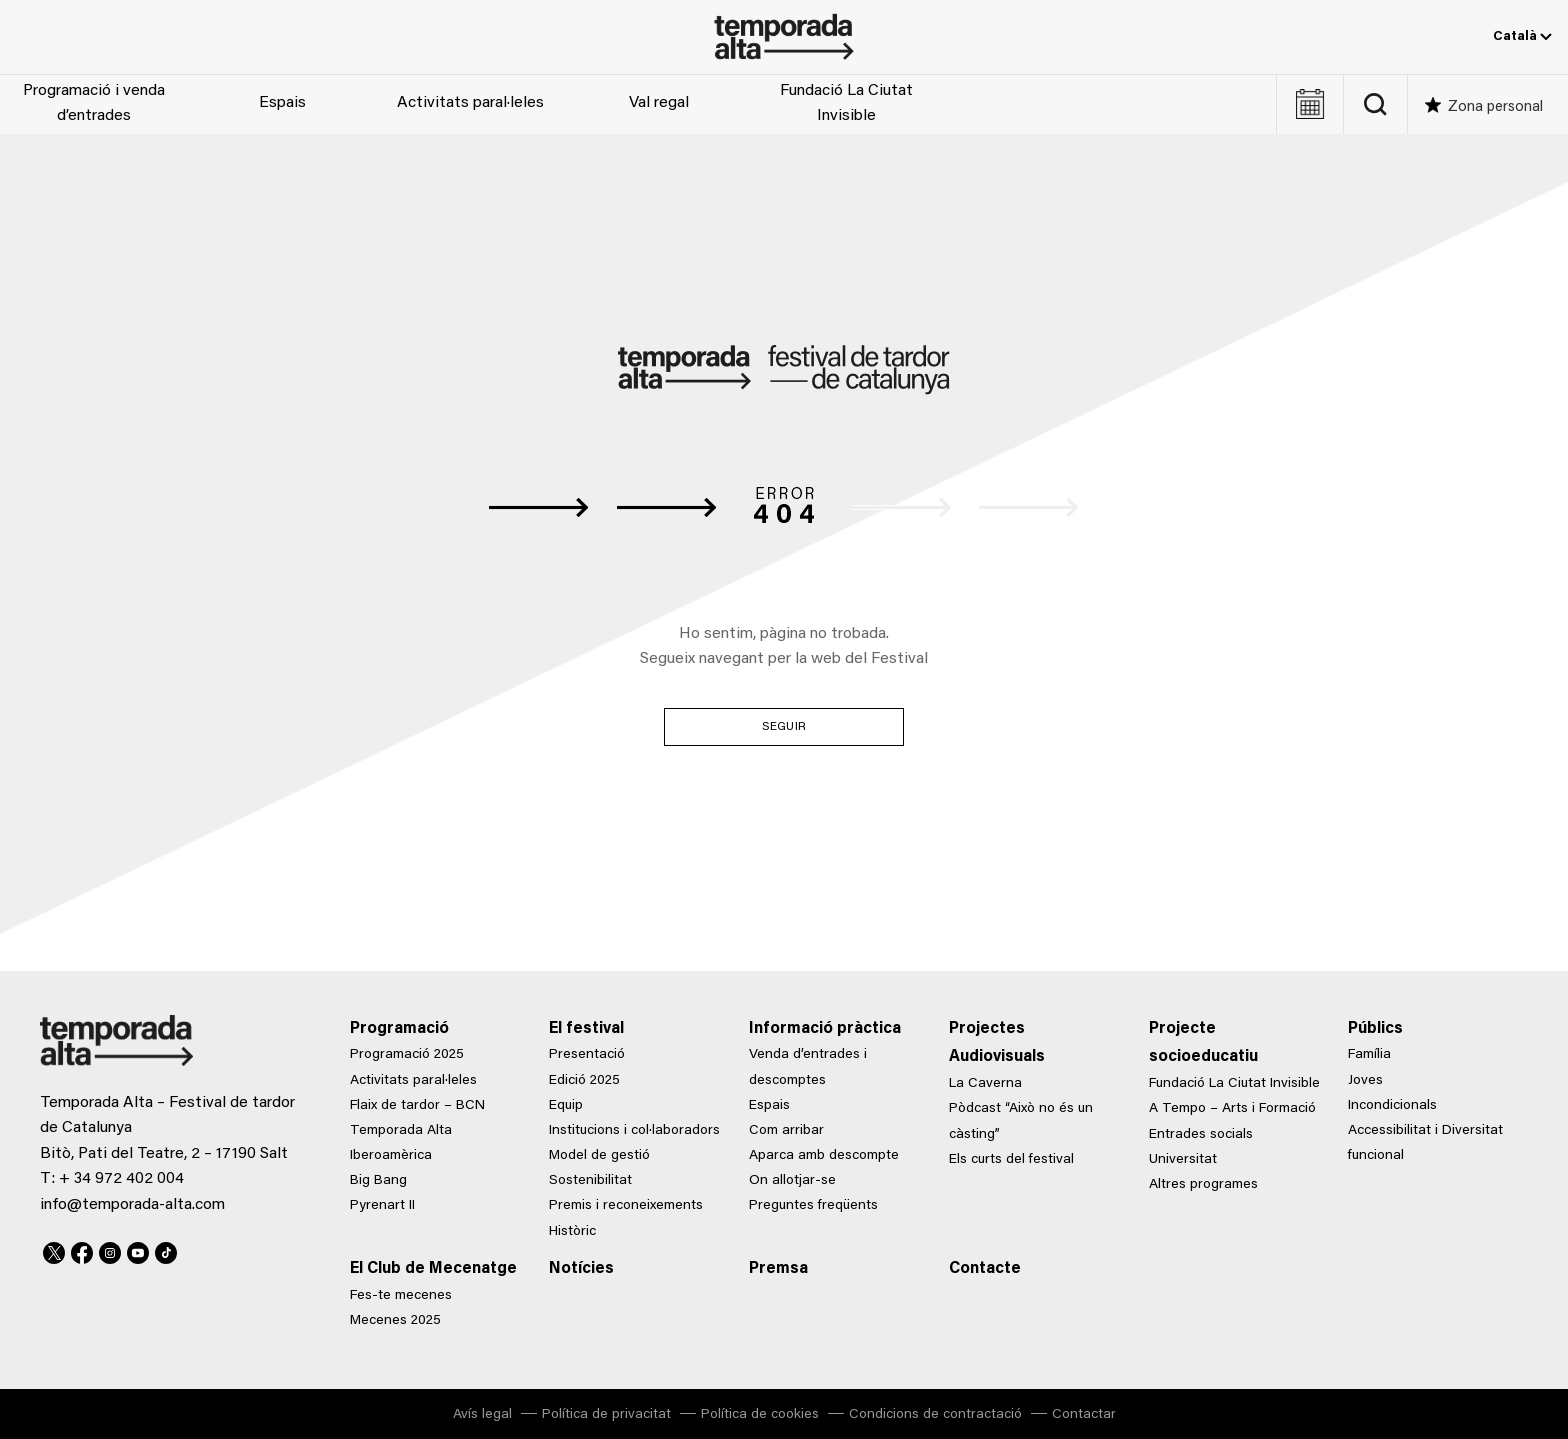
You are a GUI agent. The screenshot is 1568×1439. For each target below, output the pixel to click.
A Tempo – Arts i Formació (1232, 1109)
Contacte (985, 1269)
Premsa (778, 1269)
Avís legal (482, 1415)
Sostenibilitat (590, 1181)
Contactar (1084, 1415)
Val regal (659, 103)
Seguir (784, 727)
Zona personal (1495, 107)
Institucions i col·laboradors (634, 1131)
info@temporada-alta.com (132, 1205)
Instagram (110, 1250)
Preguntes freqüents (813, 1206)
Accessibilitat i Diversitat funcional (1425, 1143)
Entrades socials (1201, 1135)
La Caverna (985, 1084)
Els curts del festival (1011, 1160)
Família (1369, 1055)
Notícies (581, 1269)
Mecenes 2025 (395, 1321)
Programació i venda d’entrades (94, 104)
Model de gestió (599, 1156)
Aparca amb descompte (824, 1156)
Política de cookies (760, 1415)
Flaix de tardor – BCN (417, 1106)
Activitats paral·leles (470, 103)
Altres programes (1203, 1185)
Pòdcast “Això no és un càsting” (1021, 1121)
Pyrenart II (382, 1206)
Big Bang (378, 1181)
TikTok (166, 1250)
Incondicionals (1392, 1106)
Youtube (138, 1250)
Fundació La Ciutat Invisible (846, 104)
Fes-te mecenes (401, 1296)
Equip (566, 1106)
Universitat (1183, 1160)
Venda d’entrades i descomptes (808, 1067)
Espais (282, 103)
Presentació (587, 1055)
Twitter (54, 1250)
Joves (1365, 1081)
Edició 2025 (584, 1081)
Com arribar (786, 1131)
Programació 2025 (407, 1055)
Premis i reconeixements (626, 1206)
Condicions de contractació (935, 1415)
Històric (572, 1232)
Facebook (82, 1250)
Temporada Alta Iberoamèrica (401, 1143)
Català (1522, 37)
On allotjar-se (792, 1181)
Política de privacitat (606, 1415)
